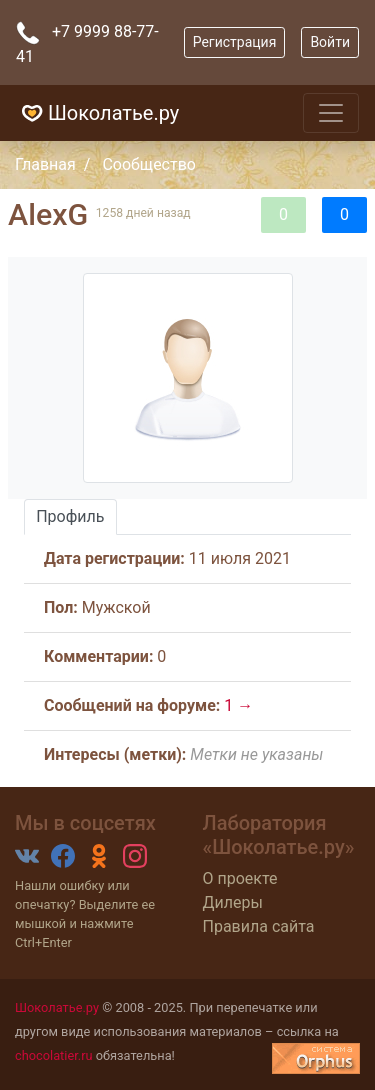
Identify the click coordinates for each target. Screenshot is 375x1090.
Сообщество (149, 164)
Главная (45, 164)
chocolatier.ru (54, 1055)
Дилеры (233, 902)
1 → (238, 705)
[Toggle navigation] (331, 113)
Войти (330, 42)
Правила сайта (259, 926)
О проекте (240, 878)
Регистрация (235, 42)
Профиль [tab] (70, 516)
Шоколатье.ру (97, 113)
